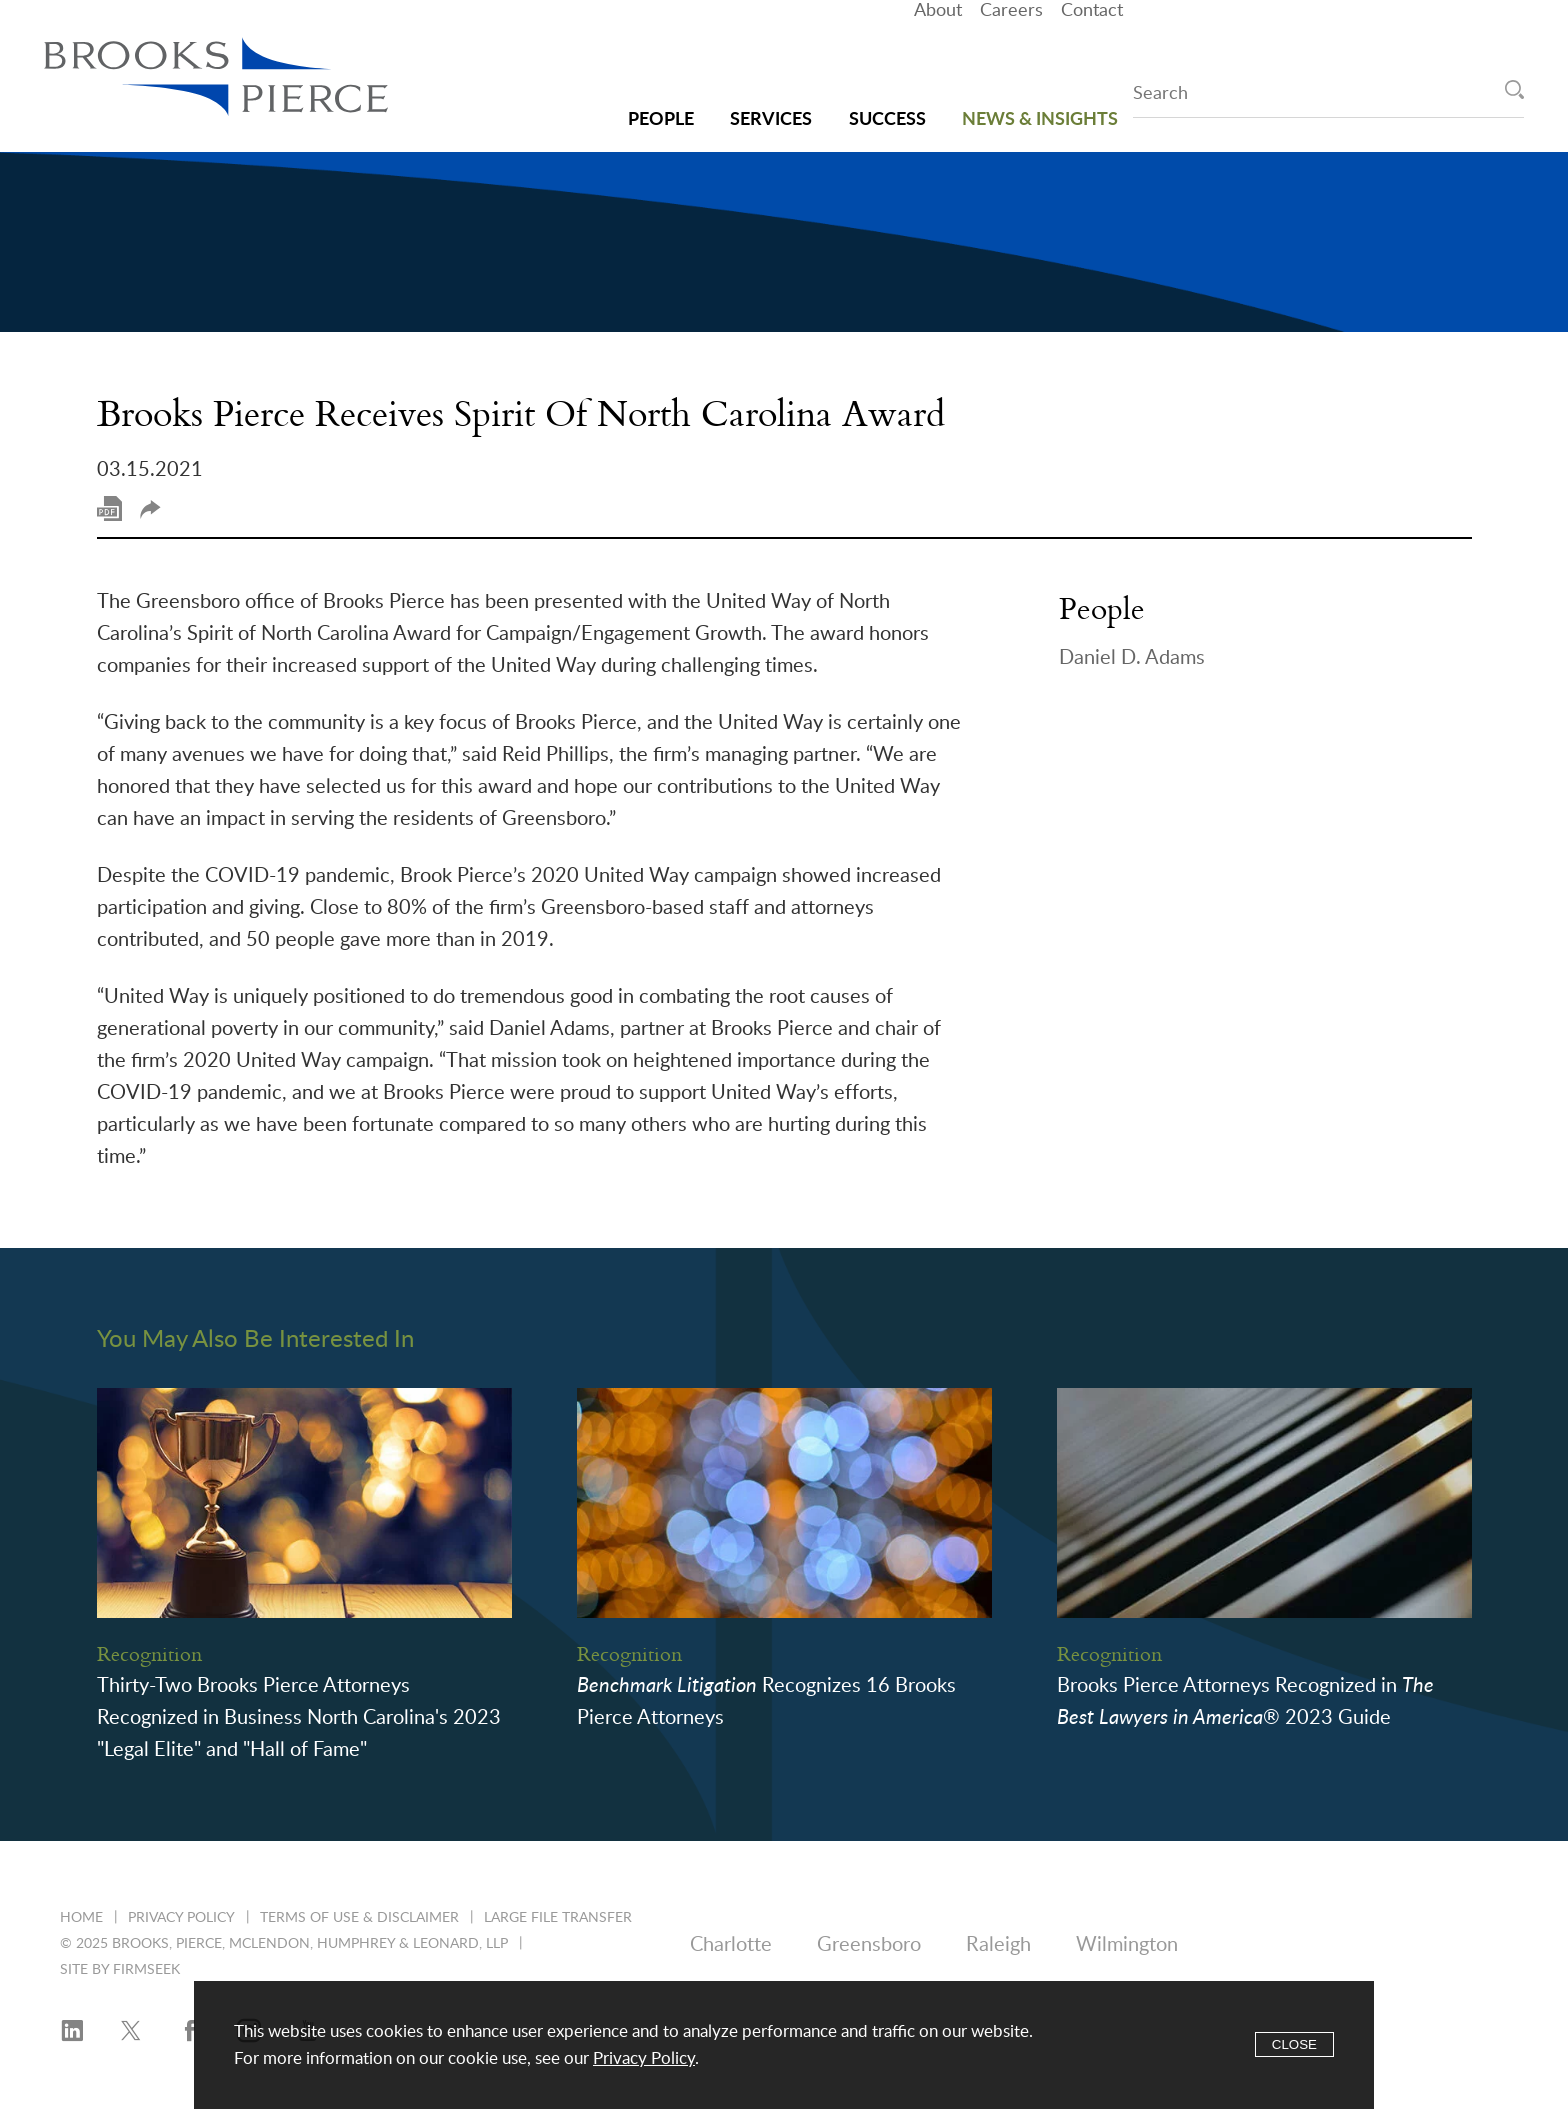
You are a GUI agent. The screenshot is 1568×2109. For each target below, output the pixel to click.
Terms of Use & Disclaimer (359, 1918)
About (938, 49)
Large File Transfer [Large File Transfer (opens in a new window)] (558, 1918)
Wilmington (1127, 1945)
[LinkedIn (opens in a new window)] (72, 2032)
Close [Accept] (1294, 2044)
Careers (1011, 49)
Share (150, 509)
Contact (1092, 49)
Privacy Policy (181, 1918)
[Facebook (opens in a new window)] (190, 2032)
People (661, 99)
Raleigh (998, 1945)
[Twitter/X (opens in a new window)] (131, 2032)
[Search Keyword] (1328, 96)
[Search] (1514, 89)
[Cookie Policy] (784, 2045)
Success (887, 99)
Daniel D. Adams (1132, 658)
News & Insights (1040, 99)
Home (81, 1918)
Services (771, 99)
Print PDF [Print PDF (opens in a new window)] (109, 508)
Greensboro (869, 1945)
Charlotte (731, 1945)
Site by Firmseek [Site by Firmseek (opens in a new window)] (120, 1970)
